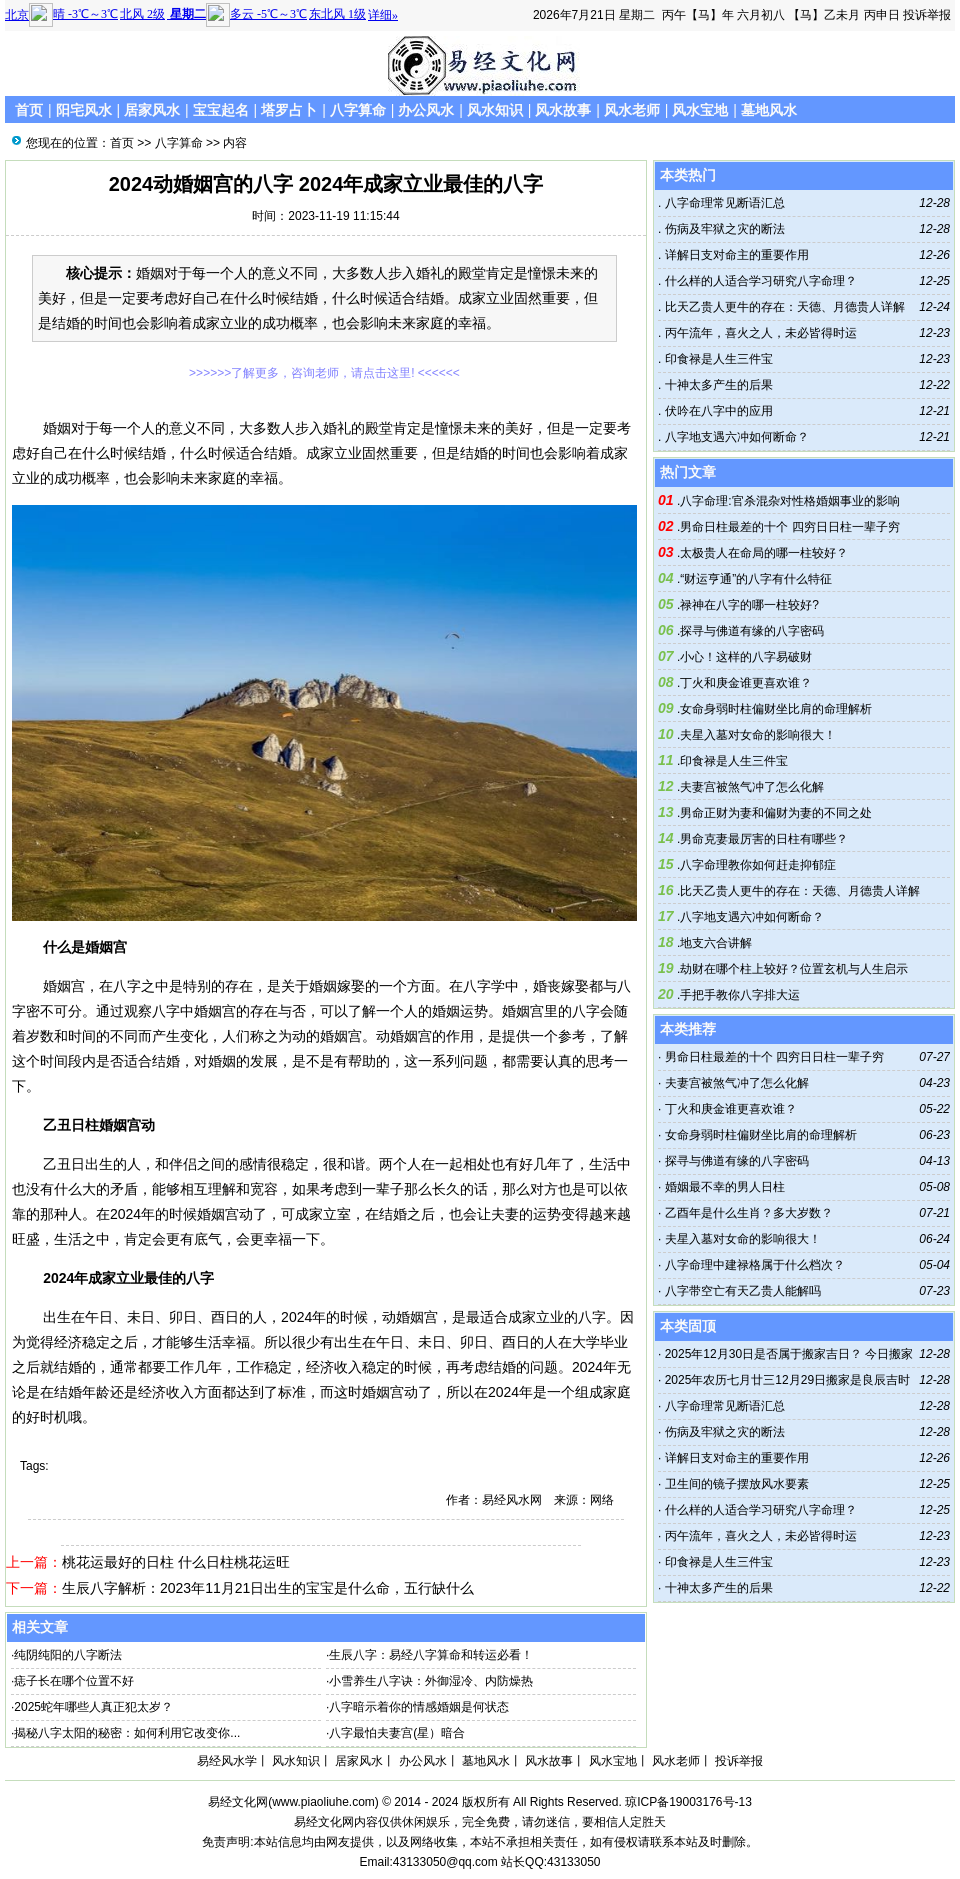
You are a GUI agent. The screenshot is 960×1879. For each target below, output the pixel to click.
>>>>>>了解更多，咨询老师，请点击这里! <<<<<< (324, 373)
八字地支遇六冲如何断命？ (734, 437)
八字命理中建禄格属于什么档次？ (755, 1265)
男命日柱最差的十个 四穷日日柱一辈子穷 (789, 527)
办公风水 (426, 110)
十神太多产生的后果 (716, 385)
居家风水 (152, 110)
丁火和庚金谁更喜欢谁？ (746, 683)
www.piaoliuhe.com (323, 1802)
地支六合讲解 (716, 943)
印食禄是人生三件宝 (716, 359)
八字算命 (358, 110)
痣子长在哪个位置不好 (74, 1681)
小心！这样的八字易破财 (746, 657)
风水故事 (563, 110)
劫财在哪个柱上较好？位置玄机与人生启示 (794, 969)
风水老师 (632, 110)
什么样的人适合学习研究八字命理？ (758, 281)
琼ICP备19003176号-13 (688, 1802)
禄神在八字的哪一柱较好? (749, 605)
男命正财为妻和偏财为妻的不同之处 (776, 813)
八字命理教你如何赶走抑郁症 (758, 865)
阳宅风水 (84, 110)
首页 (29, 110)
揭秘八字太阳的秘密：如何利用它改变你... (127, 1733)
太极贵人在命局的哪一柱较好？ (764, 553)
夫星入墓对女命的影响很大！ (758, 735)
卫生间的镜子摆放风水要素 (737, 1484)
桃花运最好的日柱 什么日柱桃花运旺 (176, 1562)
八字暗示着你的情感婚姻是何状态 (419, 1707)
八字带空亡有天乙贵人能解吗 (743, 1291)
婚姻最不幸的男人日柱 (725, 1187)
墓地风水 (769, 110)
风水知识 (495, 110)
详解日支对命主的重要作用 (734, 255)
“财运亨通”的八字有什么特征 (756, 579)
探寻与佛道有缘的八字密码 (752, 631)
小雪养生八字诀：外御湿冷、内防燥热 (431, 1681)
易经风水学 (227, 1761)
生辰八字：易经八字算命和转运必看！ (431, 1655)
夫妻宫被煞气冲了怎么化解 (752, 787)
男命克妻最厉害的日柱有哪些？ (764, 839)
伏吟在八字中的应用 (716, 411)
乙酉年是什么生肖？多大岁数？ (749, 1213)
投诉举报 (927, 15)
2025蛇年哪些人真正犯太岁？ (93, 1707)
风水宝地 (700, 110)
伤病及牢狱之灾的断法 (722, 229)
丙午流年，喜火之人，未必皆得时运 (758, 333)
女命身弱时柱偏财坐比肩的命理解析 (776, 709)
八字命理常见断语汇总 (722, 203)
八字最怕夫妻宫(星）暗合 (397, 1733)
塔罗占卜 (289, 110)
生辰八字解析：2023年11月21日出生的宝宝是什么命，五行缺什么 (268, 1588)
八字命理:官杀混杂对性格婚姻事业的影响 (789, 501)
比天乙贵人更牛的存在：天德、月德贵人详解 (782, 307)
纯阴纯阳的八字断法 (68, 1655)
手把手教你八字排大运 (740, 995)
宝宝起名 (221, 110)
